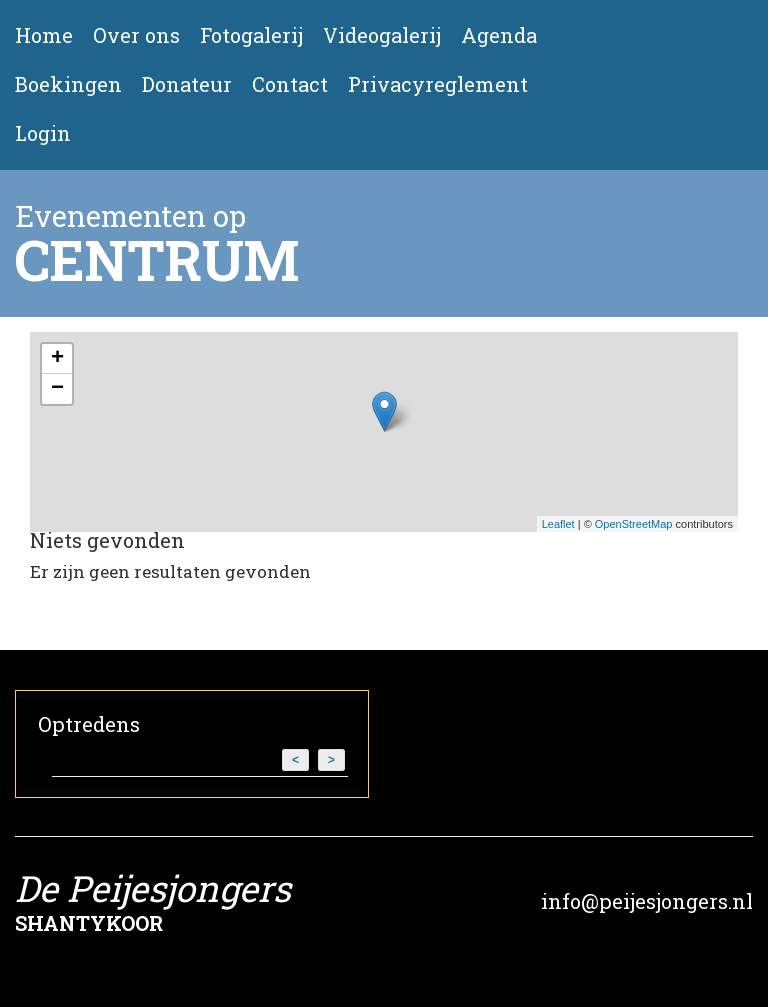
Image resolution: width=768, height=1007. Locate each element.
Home (44, 35)
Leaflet (558, 524)
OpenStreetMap (634, 524)
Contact (290, 84)
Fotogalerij (251, 35)
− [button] (57, 389)
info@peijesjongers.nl (647, 901)
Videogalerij (382, 35)
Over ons (136, 35)
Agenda (499, 35)
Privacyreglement (438, 84)
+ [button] (57, 359)
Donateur (187, 84)
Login (43, 133)
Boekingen (68, 84)
